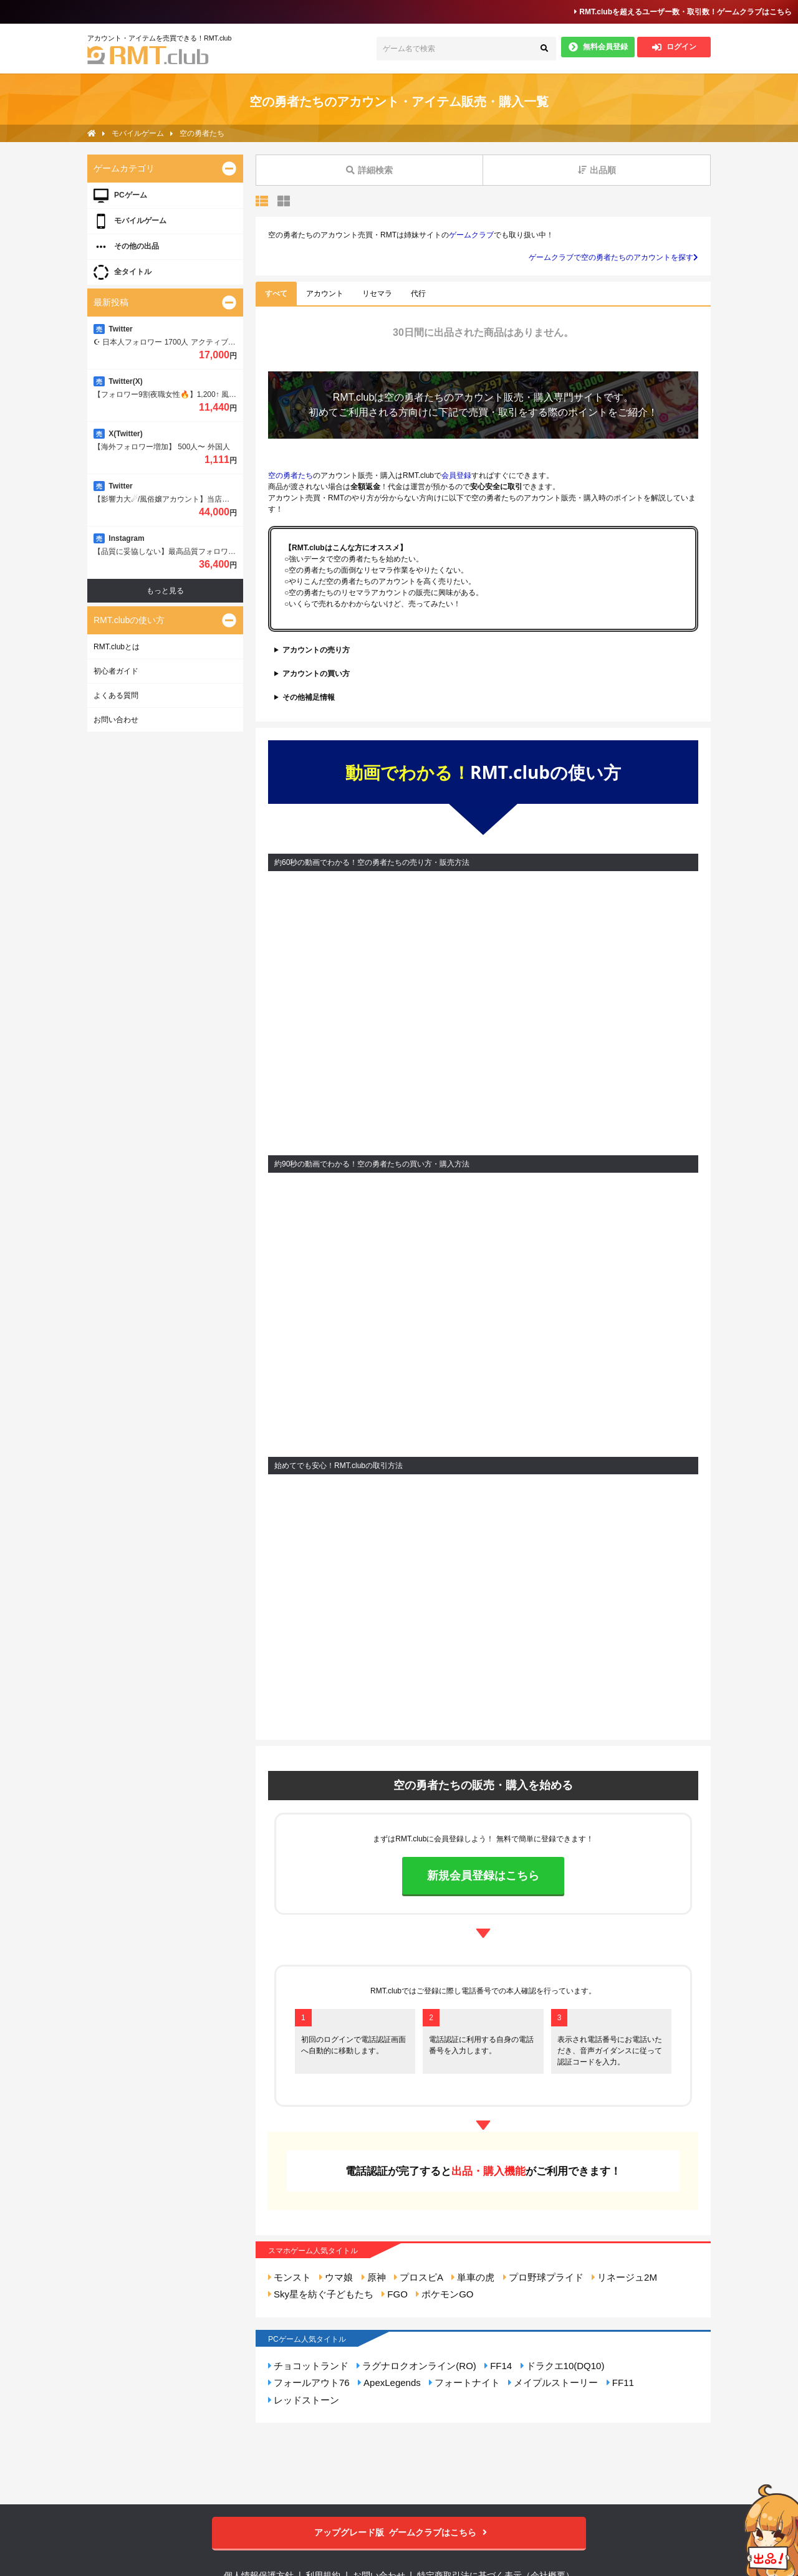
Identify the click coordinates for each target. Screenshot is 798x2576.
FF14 (498, 2365)
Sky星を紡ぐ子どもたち (320, 2294)
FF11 (620, 2382)
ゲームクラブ (471, 235)
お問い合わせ (116, 719)
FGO (395, 2294)
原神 (374, 2277)
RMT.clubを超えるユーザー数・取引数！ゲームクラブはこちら (683, 11)
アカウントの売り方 (316, 650)
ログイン (674, 47)
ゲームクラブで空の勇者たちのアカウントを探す (613, 257)
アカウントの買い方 (316, 673)
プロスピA (418, 2277)
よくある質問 (116, 695)
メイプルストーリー (553, 2382)
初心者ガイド (116, 671)
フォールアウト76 (309, 2382)
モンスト (289, 2277)
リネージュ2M (624, 2277)
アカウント (325, 293)
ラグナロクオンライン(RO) (416, 2365)
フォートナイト (464, 2382)
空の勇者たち (414, 397)
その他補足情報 (308, 697)
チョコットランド (308, 2365)
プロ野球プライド (543, 2277)
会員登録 (456, 475)
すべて (276, 293)
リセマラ (377, 293)
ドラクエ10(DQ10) (563, 2365)
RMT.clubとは (117, 646)
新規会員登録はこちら (483, 1875)
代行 (418, 293)
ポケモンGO (444, 2294)
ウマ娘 (336, 2277)
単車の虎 (472, 2277)
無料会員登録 (598, 47)
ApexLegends (389, 2382)
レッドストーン (303, 2400)
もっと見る (165, 590)
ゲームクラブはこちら (399, 2532)
